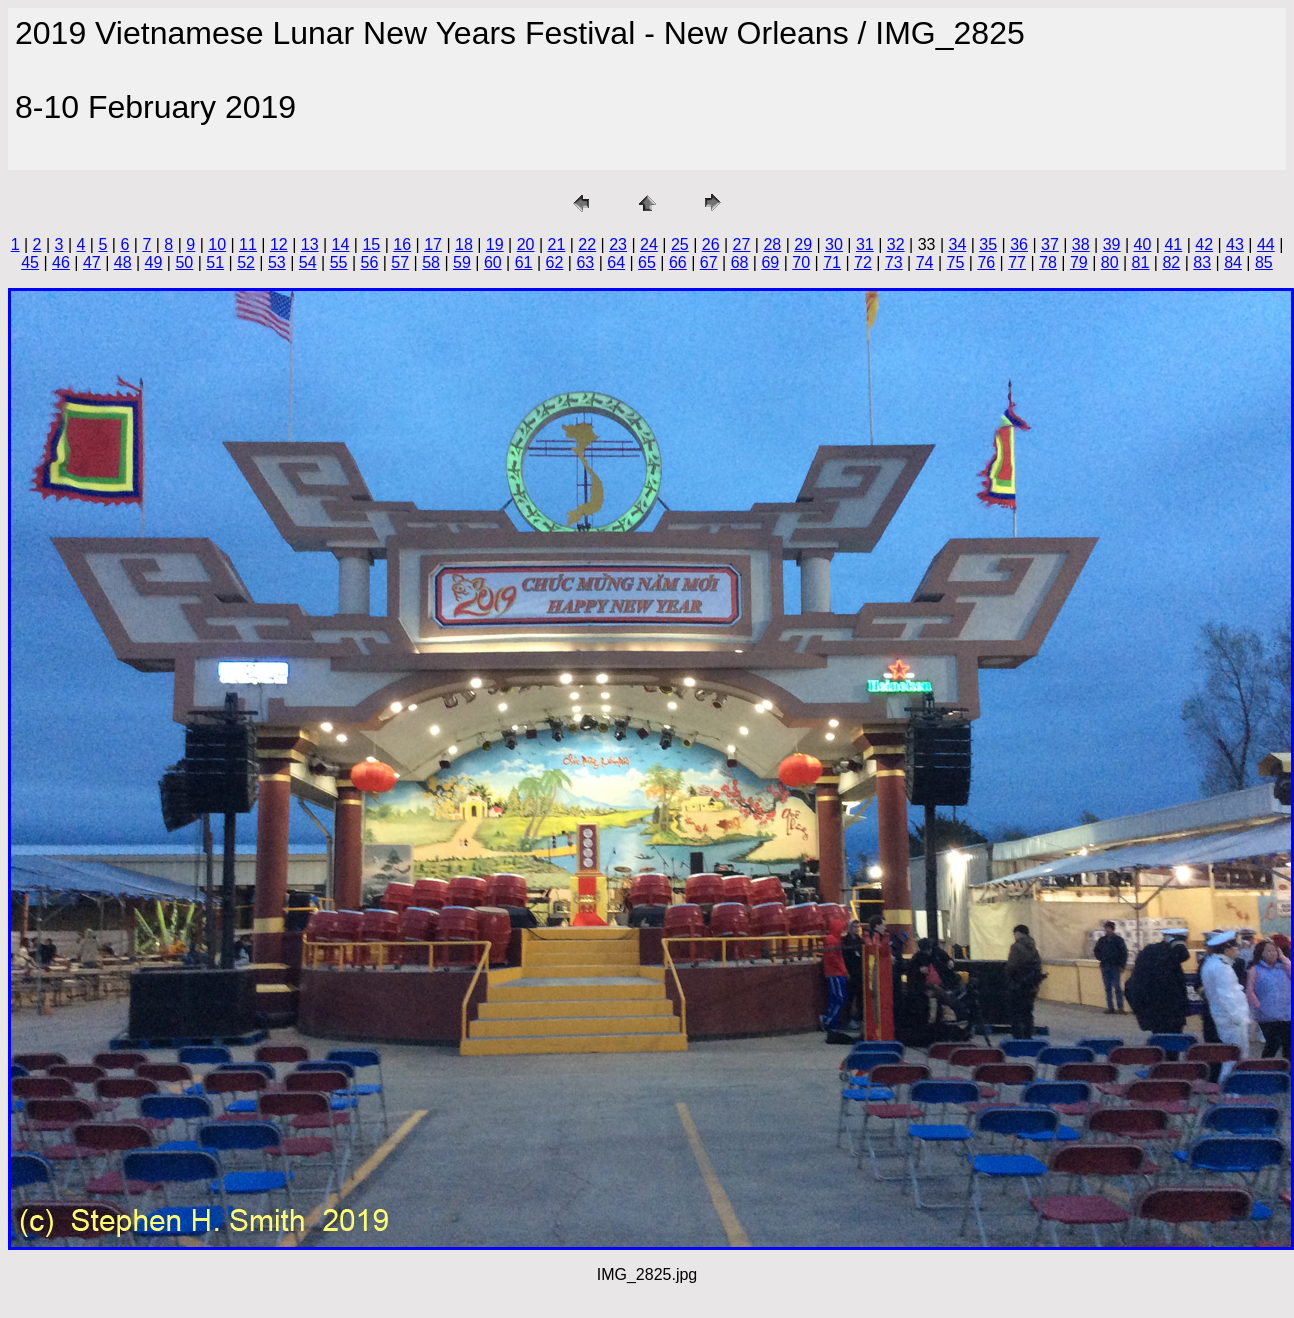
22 (587, 244)
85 (1264, 262)
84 (1233, 262)
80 (1110, 262)
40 (1143, 244)
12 (279, 244)
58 (431, 262)
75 (956, 262)
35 (988, 244)
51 (215, 262)
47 (92, 262)
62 (555, 262)
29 (803, 244)
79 (1079, 262)
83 (1202, 262)
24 (649, 244)
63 (585, 262)
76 (986, 262)
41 (1173, 244)
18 (464, 244)
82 (1171, 262)
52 (246, 262)
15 (371, 244)
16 (402, 244)
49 (154, 262)
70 (801, 262)
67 (709, 262)
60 (493, 262)
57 (400, 262)
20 (526, 244)
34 (957, 244)
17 (433, 244)
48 (123, 262)
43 (1235, 244)
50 (184, 262)
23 (618, 244)
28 (772, 244)
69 (770, 262)
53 (277, 262)
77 (1017, 262)
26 (711, 244)
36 (1019, 244)
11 (248, 244)
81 (1141, 262)
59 (462, 262)
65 (647, 262)
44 (1266, 244)
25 (680, 244)
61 (524, 262)
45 (30, 262)
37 (1050, 244)
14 (341, 244)
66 (678, 262)
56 (370, 262)
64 (616, 262)
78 (1048, 262)
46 (61, 262)
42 (1204, 244)
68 (740, 262)
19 (495, 244)
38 (1081, 244)
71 (832, 262)
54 (308, 262)
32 (896, 244)
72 (863, 262)
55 (339, 262)
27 (742, 244)
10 (217, 244)
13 (310, 244)
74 (925, 262)
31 (865, 244)
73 (894, 262)
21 (557, 244)
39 (1112, 244)
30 (834, 244)
